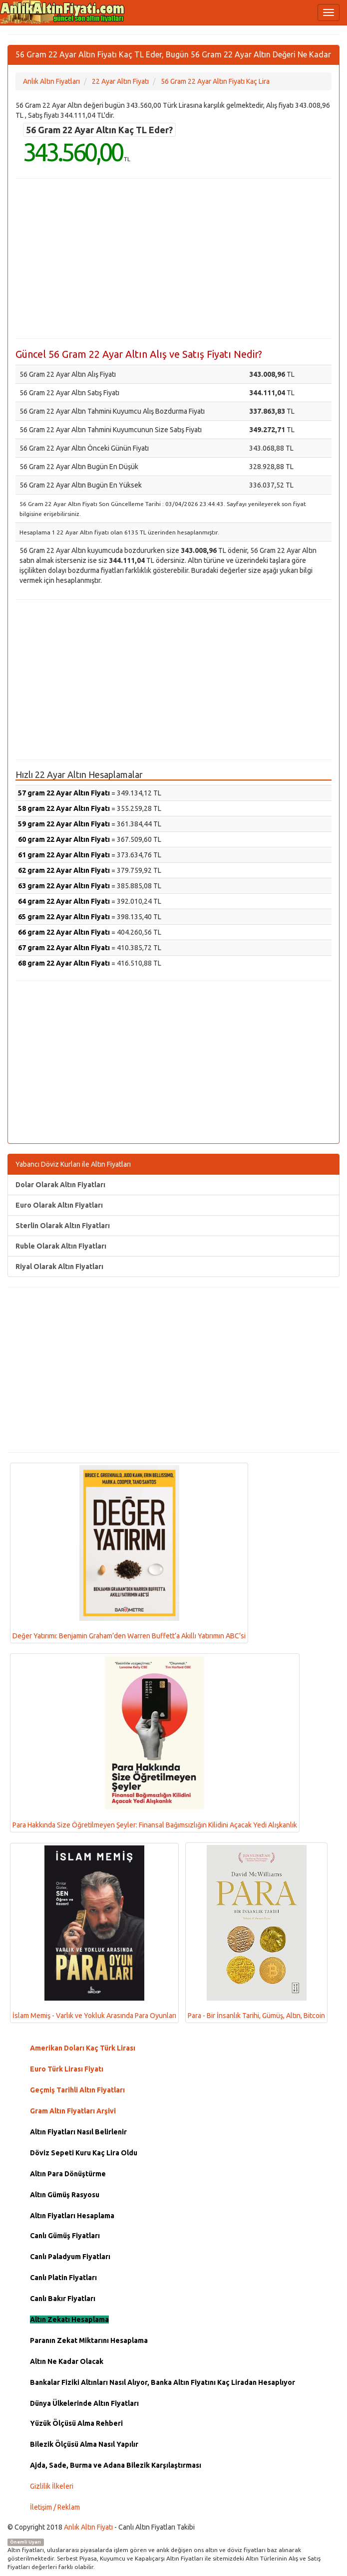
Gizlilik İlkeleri (51, 2486)
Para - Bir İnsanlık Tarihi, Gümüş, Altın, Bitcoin (256, 1932)
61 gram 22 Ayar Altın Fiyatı (64, 855)
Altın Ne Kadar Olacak (66, 2361)
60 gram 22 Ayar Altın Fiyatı (64, 839)
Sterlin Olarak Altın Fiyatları (62, 1226)
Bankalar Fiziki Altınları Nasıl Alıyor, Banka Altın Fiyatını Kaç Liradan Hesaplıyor (162, 2382)
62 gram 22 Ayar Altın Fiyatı (64, 870)
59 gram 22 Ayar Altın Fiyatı (64, 824)
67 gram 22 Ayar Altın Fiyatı (64, 948)
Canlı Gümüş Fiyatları (65, 2236)
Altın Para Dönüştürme (68, 2174)
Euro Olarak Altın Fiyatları (59, 1205)
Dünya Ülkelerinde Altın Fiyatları (84, 2403)
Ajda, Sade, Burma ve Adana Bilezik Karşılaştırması (115, 2465)
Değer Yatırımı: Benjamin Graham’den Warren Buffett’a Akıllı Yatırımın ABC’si (129, 1552)
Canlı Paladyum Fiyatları (70, 2257)
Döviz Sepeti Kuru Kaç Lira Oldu (83, 2153)
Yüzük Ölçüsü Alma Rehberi (76, 2423)
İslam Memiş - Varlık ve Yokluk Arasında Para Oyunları (94, 1932)
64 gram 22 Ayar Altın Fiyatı (64, 901)
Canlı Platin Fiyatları (63, 2278)
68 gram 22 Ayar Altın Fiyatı (64, 963)
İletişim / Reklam (55, 2507)
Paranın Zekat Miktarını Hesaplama (89, 2340)
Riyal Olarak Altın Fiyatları (59, 1267)
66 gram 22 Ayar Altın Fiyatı (64, 932)
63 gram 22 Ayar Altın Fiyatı (64, 886)
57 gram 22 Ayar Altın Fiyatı (64, 793)
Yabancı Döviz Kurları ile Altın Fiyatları (73, 1164)
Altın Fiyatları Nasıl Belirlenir (78, 2132)
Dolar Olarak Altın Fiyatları (60, 1185)
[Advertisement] (173, 258)
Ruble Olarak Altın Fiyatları (60, 1246)
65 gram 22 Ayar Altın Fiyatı (64, 917)
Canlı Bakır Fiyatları (62, 2299)
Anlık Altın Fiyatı (88, 2527)
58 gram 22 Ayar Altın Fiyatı (64, 808)
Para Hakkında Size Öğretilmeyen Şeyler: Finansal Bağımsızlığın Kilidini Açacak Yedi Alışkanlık (154, 1742)
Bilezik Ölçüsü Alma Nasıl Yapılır (84, 2444)
